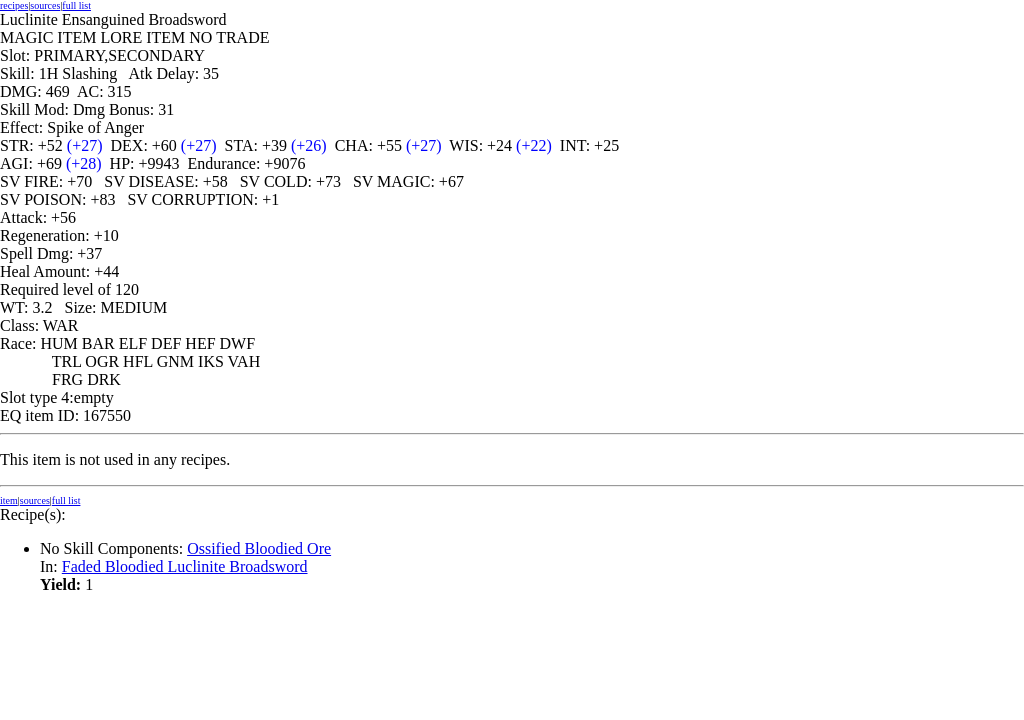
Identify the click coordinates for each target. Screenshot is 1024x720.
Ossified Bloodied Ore (259, 548)
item (9, 500)
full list (76, 5)
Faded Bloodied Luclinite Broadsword (185, 566)
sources (45, 5)
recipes (14, 5)
